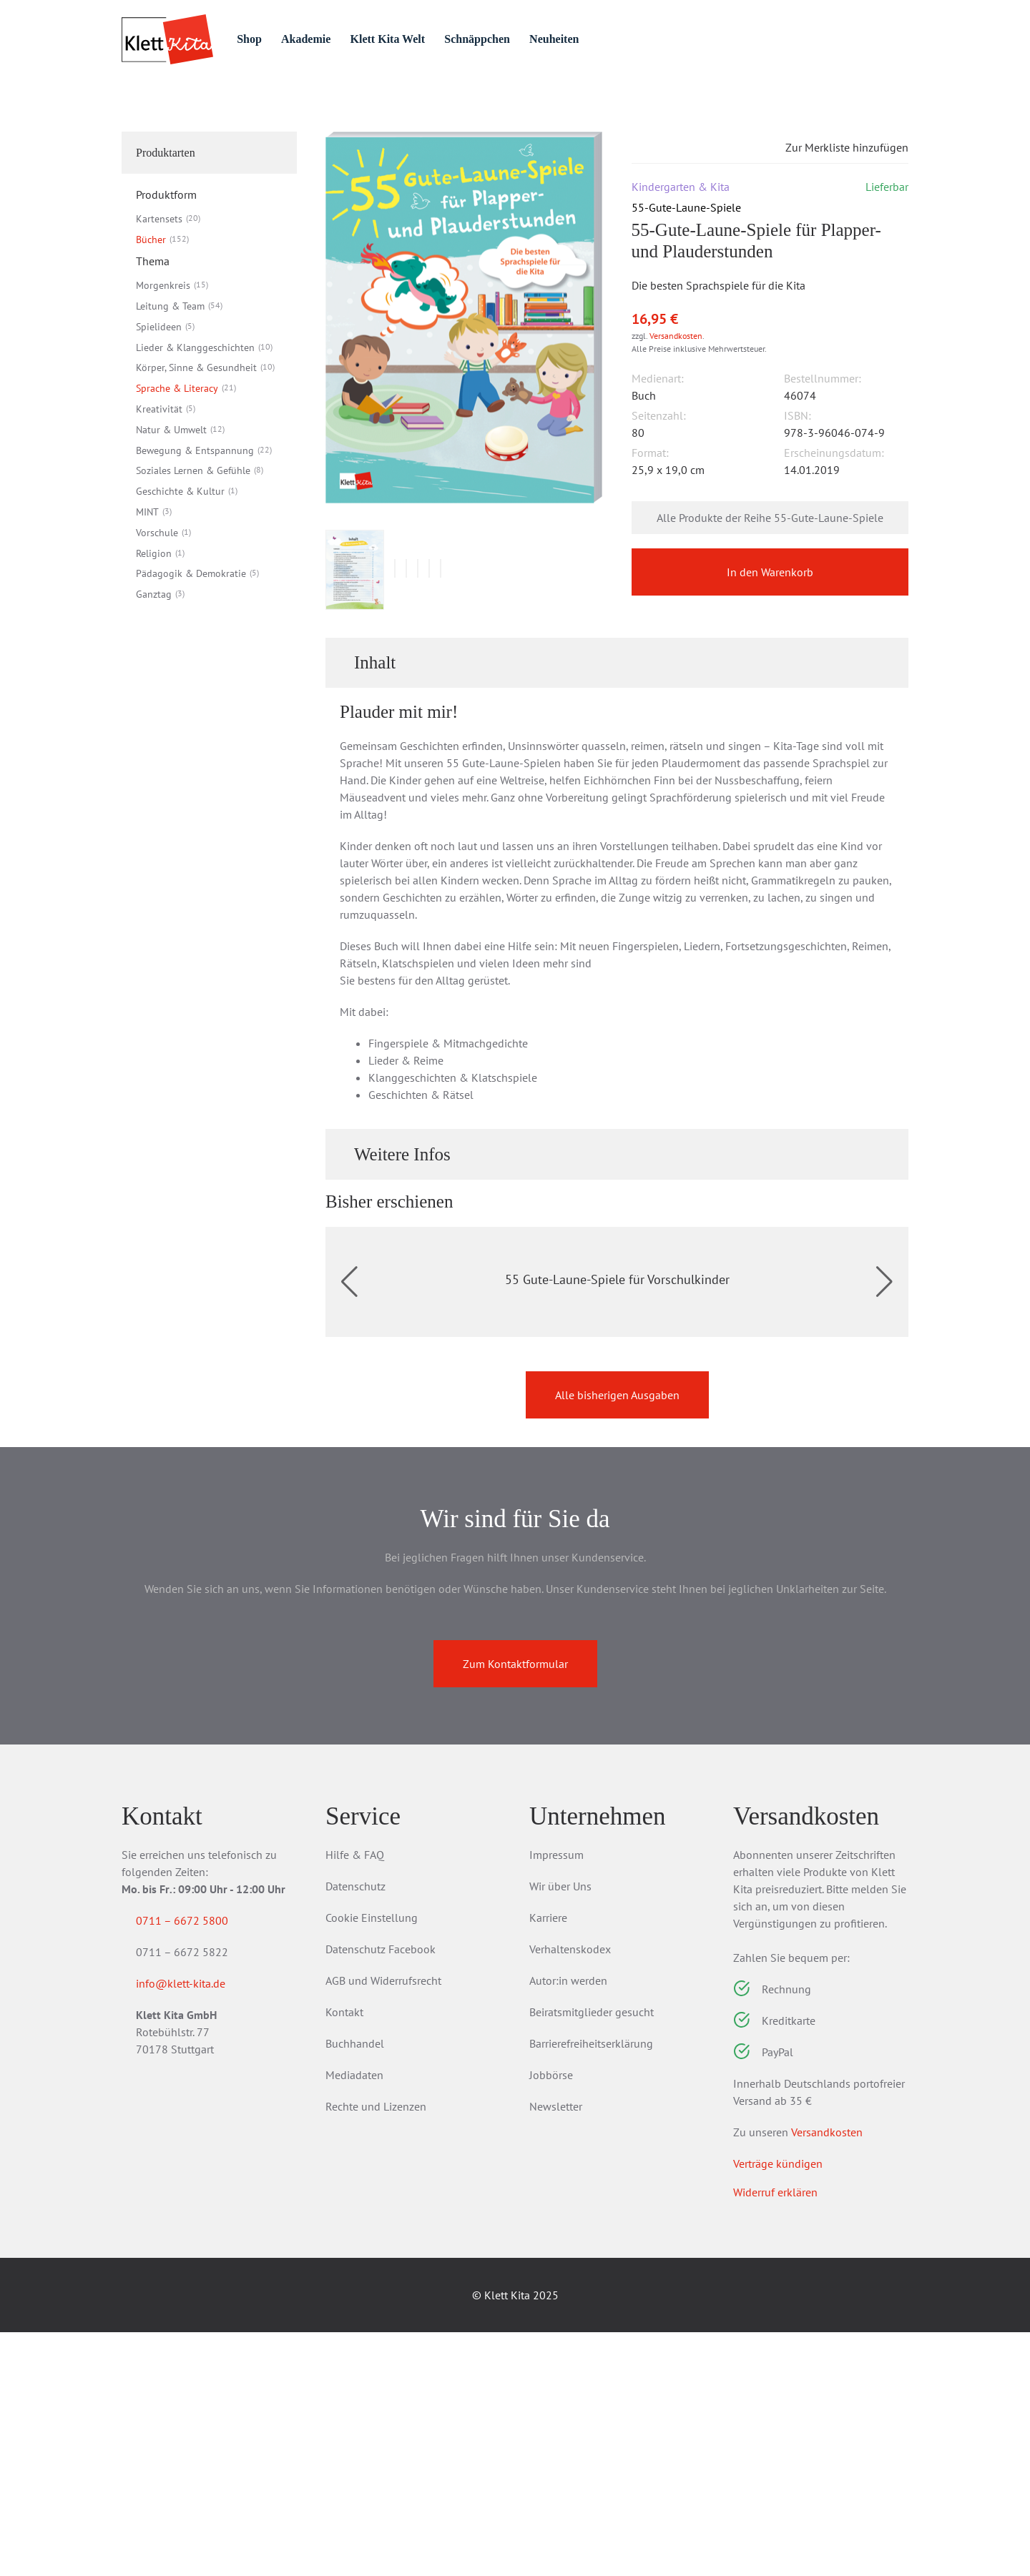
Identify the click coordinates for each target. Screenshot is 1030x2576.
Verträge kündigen (778, 2407)
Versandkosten (675, 415)
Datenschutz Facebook (380, 2193)
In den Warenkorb (770, 653)
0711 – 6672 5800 (199, 2164)
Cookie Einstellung (371, 2161)
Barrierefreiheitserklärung (591, 2287)
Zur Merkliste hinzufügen (834, 227)
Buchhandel (354, 2287)
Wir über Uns (560, 2130)
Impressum (556, 2098)
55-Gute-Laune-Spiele (376, 116)
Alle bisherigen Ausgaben (617, 1639)
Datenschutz (355, 2130)
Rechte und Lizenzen (375, 2350)
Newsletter (555, 2350)
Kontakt (344, 2256)
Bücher (230, 116)
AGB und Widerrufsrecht (383, 2224)
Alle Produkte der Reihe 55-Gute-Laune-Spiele (770, 598)
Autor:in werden (568, 2224)
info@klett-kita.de (197, 2230)
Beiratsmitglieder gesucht (591, 2256)
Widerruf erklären (775, 2436)
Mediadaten (354, 2318)
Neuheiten (621, 38)
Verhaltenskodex (570, 2193)
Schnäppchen (538, 38)
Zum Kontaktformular (515, 1907)
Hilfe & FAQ (354, 2098)
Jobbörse (551, 2318)
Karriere (548, 2161)
